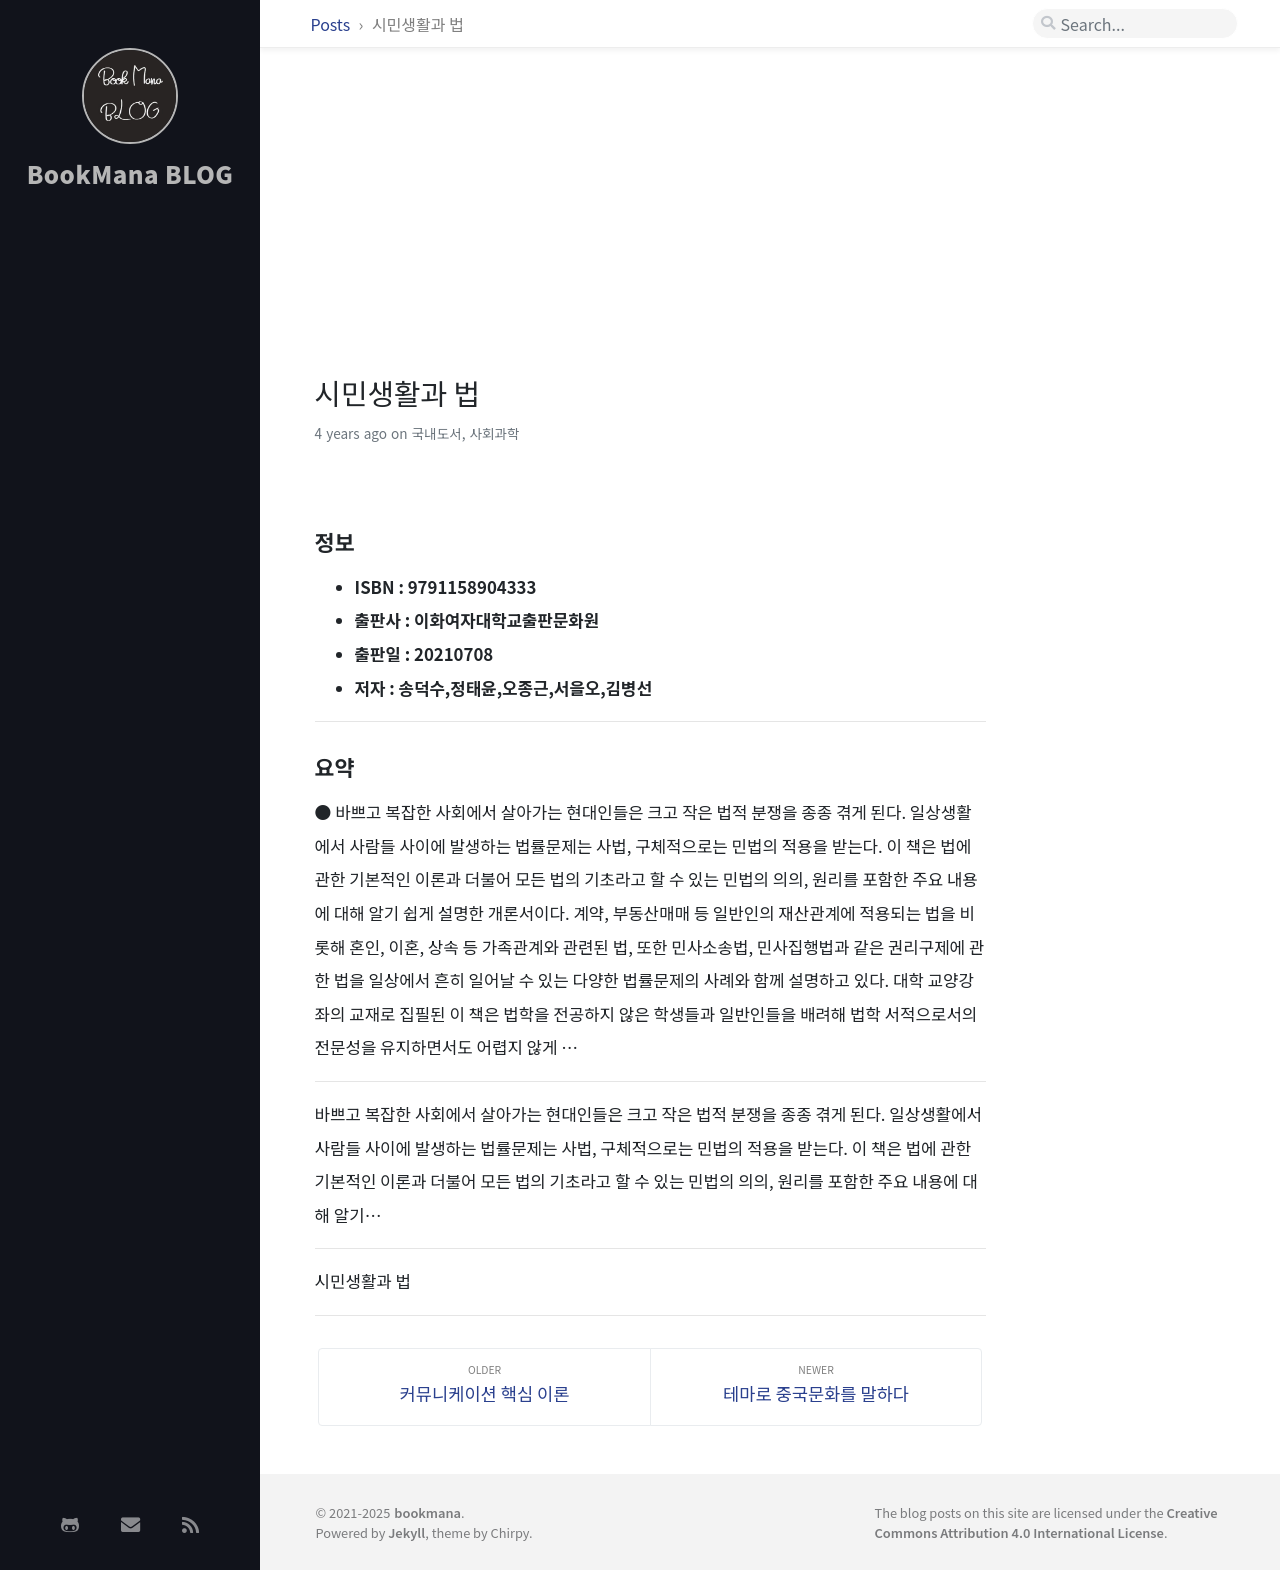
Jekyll (406, 1532)
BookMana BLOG (130, 173)
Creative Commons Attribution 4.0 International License (1045, 1522)
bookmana (427, 1512)
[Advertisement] (130, 523)
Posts (332, 24)
